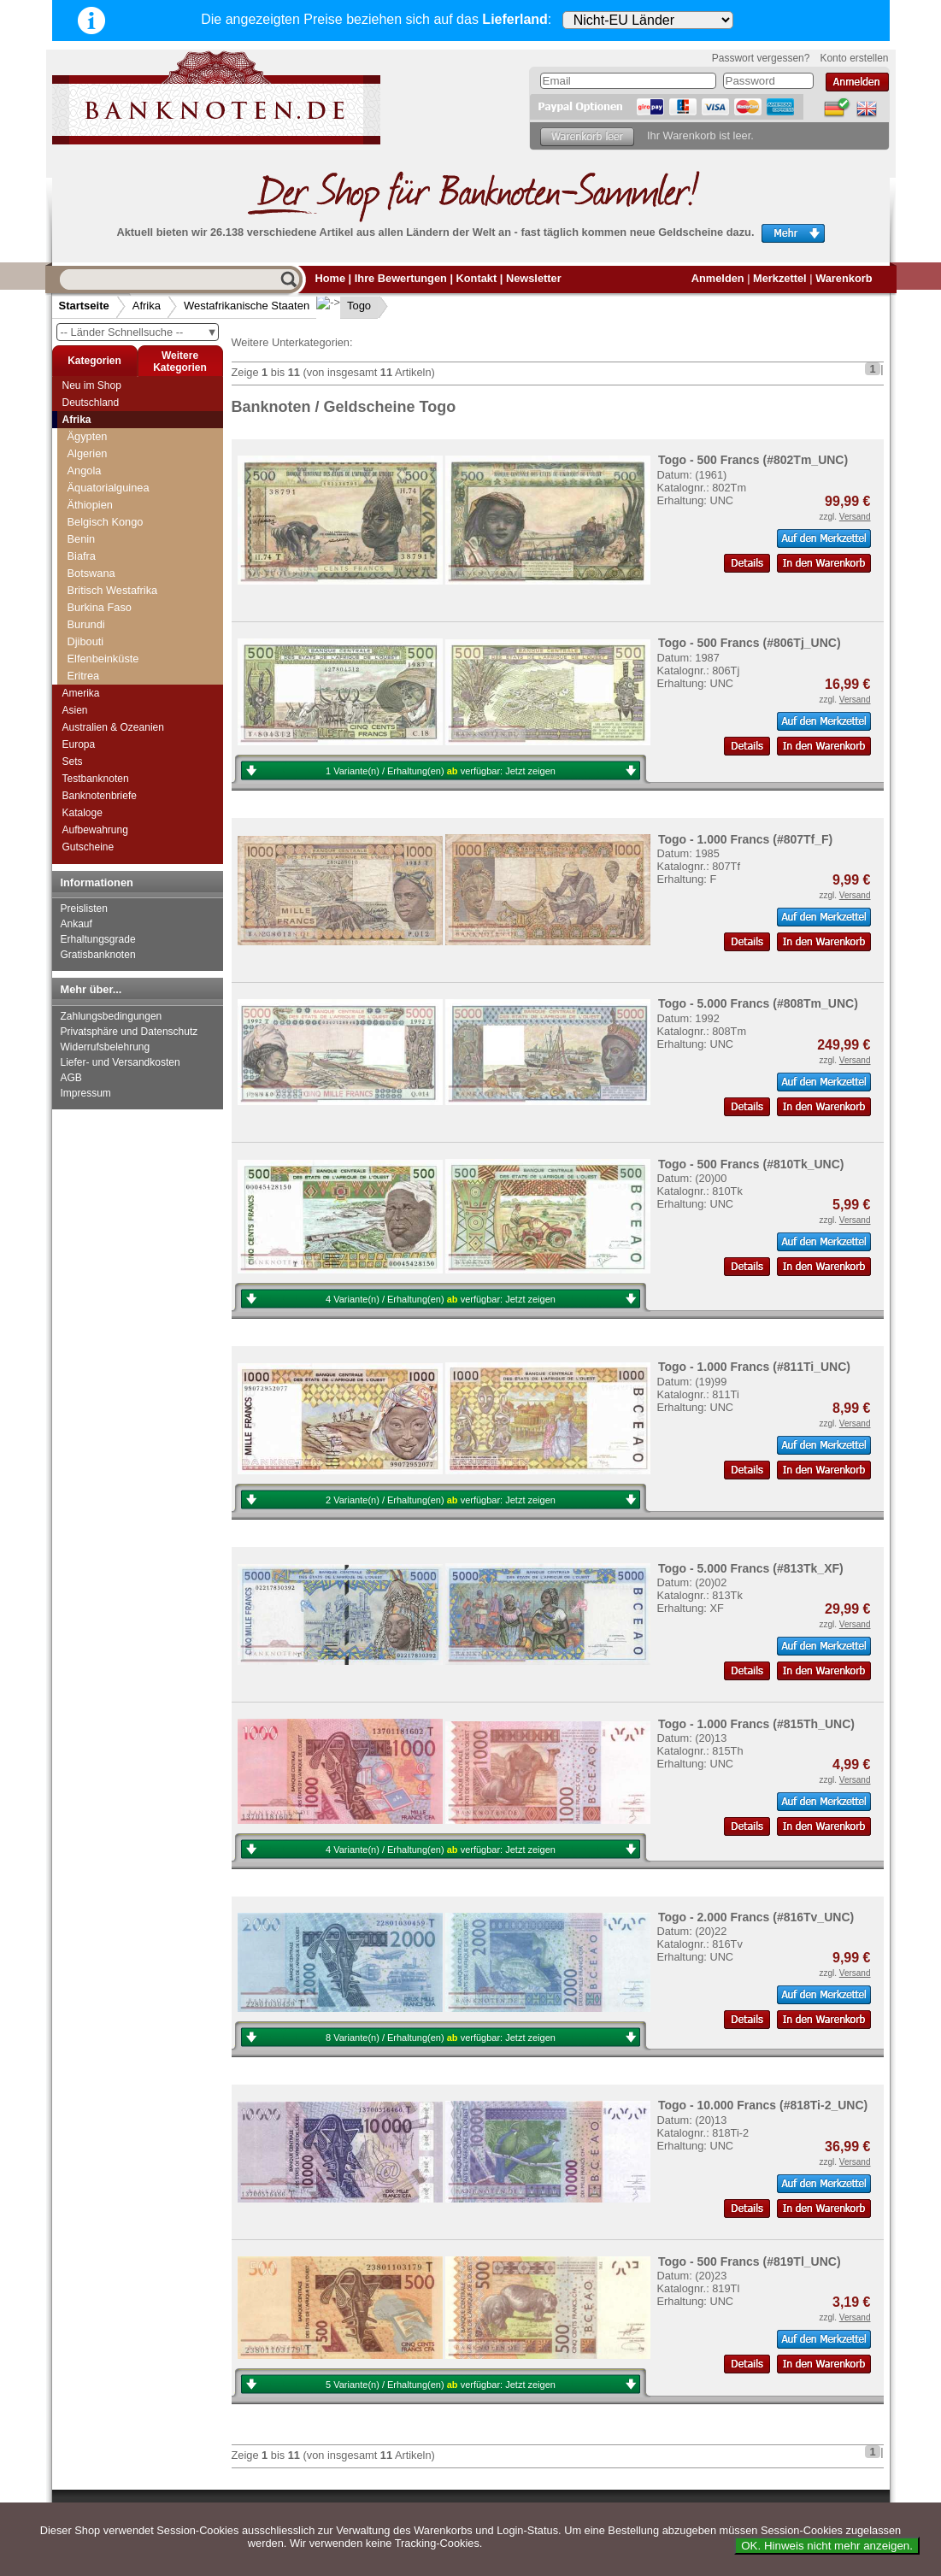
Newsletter (534, 278)
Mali (82, 564)
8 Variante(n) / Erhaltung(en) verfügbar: (441, 2037)
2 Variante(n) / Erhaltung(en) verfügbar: (441, 1500)
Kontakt (476, 278)
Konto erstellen (854, 58)
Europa (79, 744)
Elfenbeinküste (108, 513)
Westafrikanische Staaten (246, 305)
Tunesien (90, 462)
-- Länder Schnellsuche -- (139, 332)
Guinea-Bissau (108, 632)
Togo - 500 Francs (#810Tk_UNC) (751, 1164)
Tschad (85, 444)
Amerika (81, 693)
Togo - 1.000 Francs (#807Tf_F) (745, 839)
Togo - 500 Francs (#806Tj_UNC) (749, 643)
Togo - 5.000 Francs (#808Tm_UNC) (758, 1003)
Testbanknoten (95, 779)
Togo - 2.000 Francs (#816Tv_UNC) (756, 1917)
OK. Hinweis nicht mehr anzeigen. (827, 2545)
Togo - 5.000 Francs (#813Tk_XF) (751, 1568)
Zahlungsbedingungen (111, 1016)
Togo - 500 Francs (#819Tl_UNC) (749, 2261)
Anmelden (717, 278)
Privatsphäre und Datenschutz (129, 1032)
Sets (72, 762)
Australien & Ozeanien (113, 727)
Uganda (87, 479)
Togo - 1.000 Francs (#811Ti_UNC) (754, 1366)
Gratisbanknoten (98, 955)
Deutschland (91, 403)
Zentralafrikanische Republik (136, 667)
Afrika (146, 305)
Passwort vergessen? (761, 58)
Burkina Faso (105, 547)
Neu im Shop (91, 385)
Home (330, 278)
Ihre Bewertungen (401, 278)
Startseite (84, 305)
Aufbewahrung (95, 830)
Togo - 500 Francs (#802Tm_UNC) (753, 460)
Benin (87, 530)
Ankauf (76, 924)
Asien (75, 710)
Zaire (80, 650)
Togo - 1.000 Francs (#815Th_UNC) (756, 1724)
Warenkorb (843, 278)
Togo (345, 305)
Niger (86, 581)
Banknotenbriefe (99, 796)
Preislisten (84, 909)
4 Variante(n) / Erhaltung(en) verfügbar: (441, 1299)
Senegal (93, 598)
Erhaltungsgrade (98, 939)
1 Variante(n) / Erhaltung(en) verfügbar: (441, 771)
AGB (71, 1078)
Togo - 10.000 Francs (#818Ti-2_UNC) (762, 2105)
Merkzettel (780, 278)
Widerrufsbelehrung (105, 1047)
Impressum (86, 1093)
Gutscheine (88, 847)
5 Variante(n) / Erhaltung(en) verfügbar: (441, 2384)
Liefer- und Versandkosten (120, 1062)
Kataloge (82, 813)
